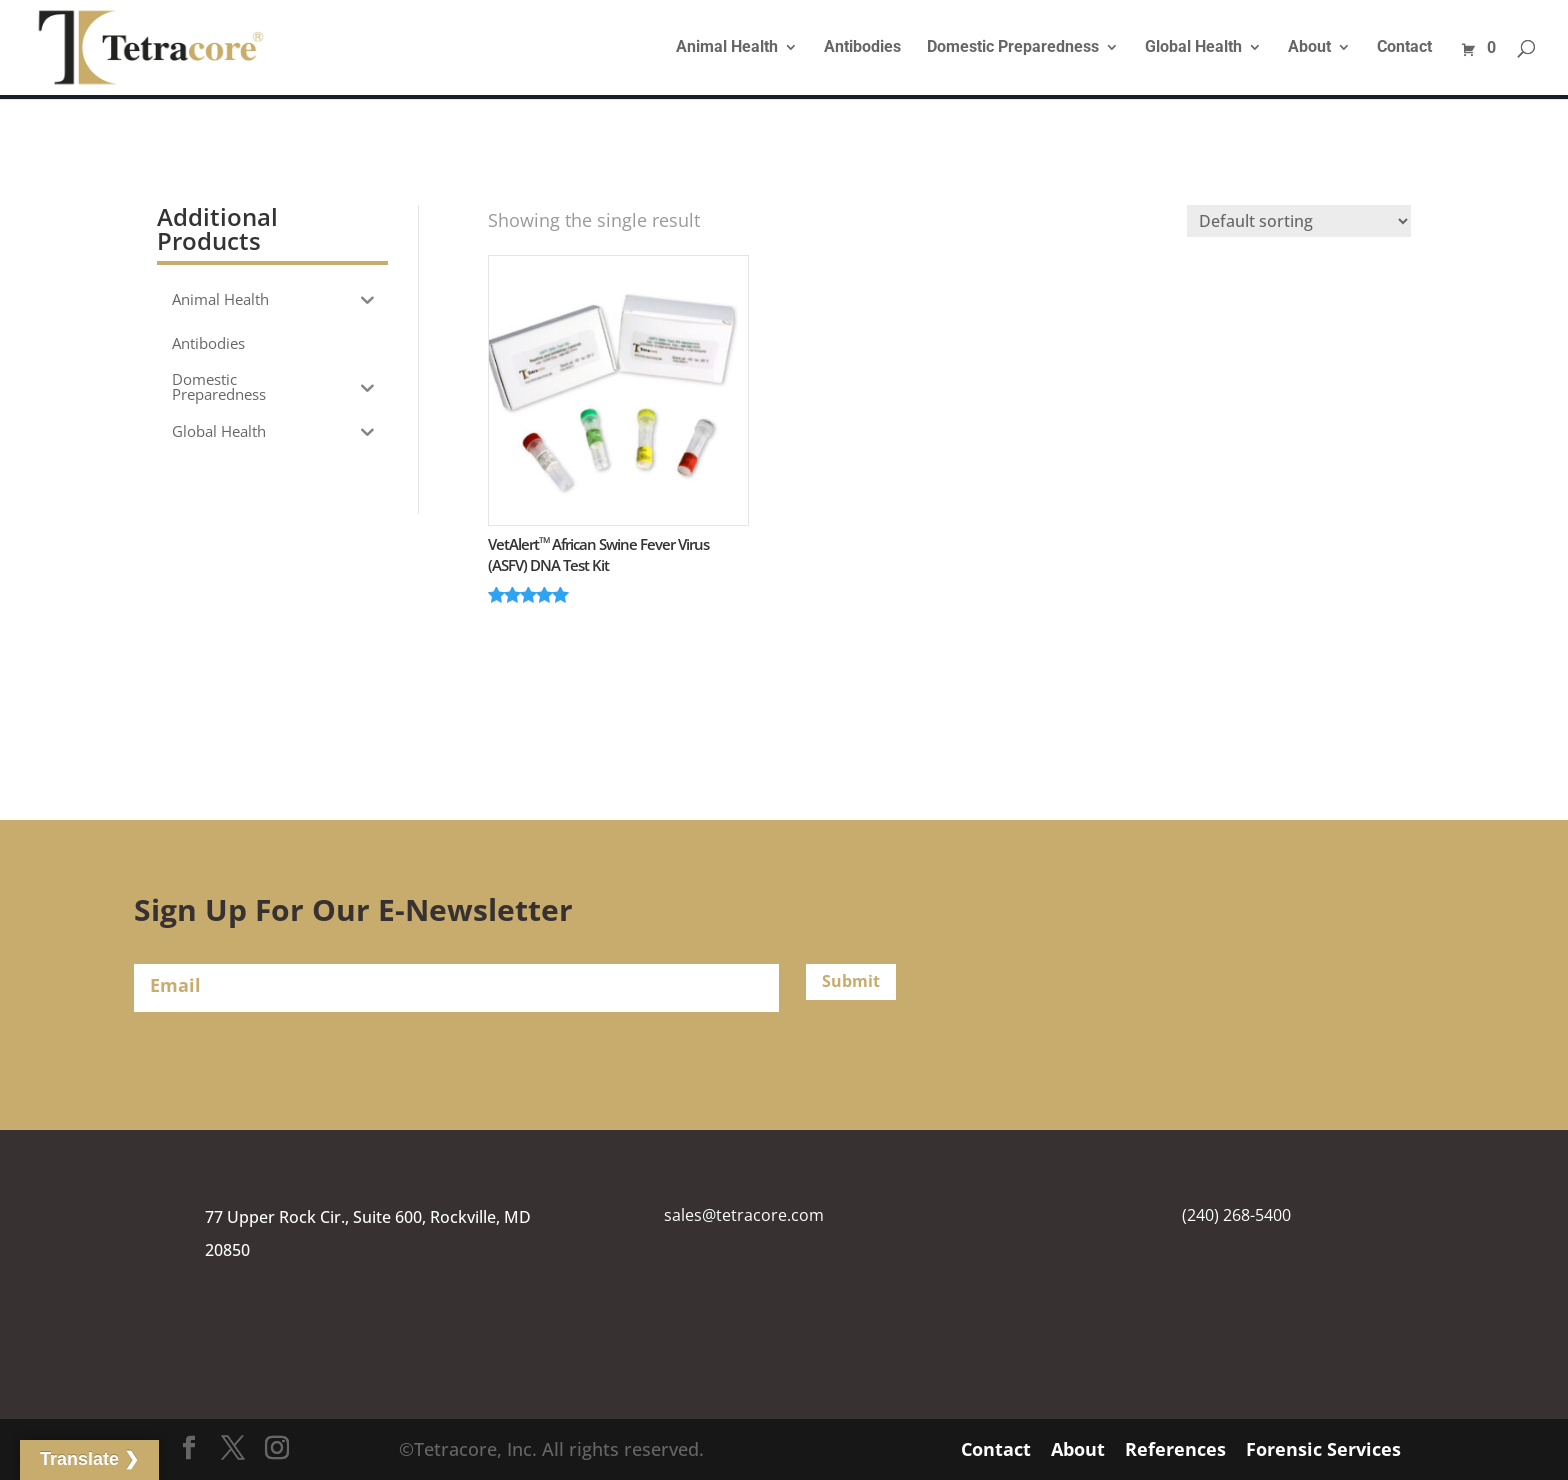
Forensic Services (1323, 1449)
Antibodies (862, 48)
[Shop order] (1299, 221)
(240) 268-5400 (1236, 1215)
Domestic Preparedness (1013, 48)
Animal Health (727, 48)
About (1309, 48)
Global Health (1193, 48)
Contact (1404, 48)
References (1175, 1449)
